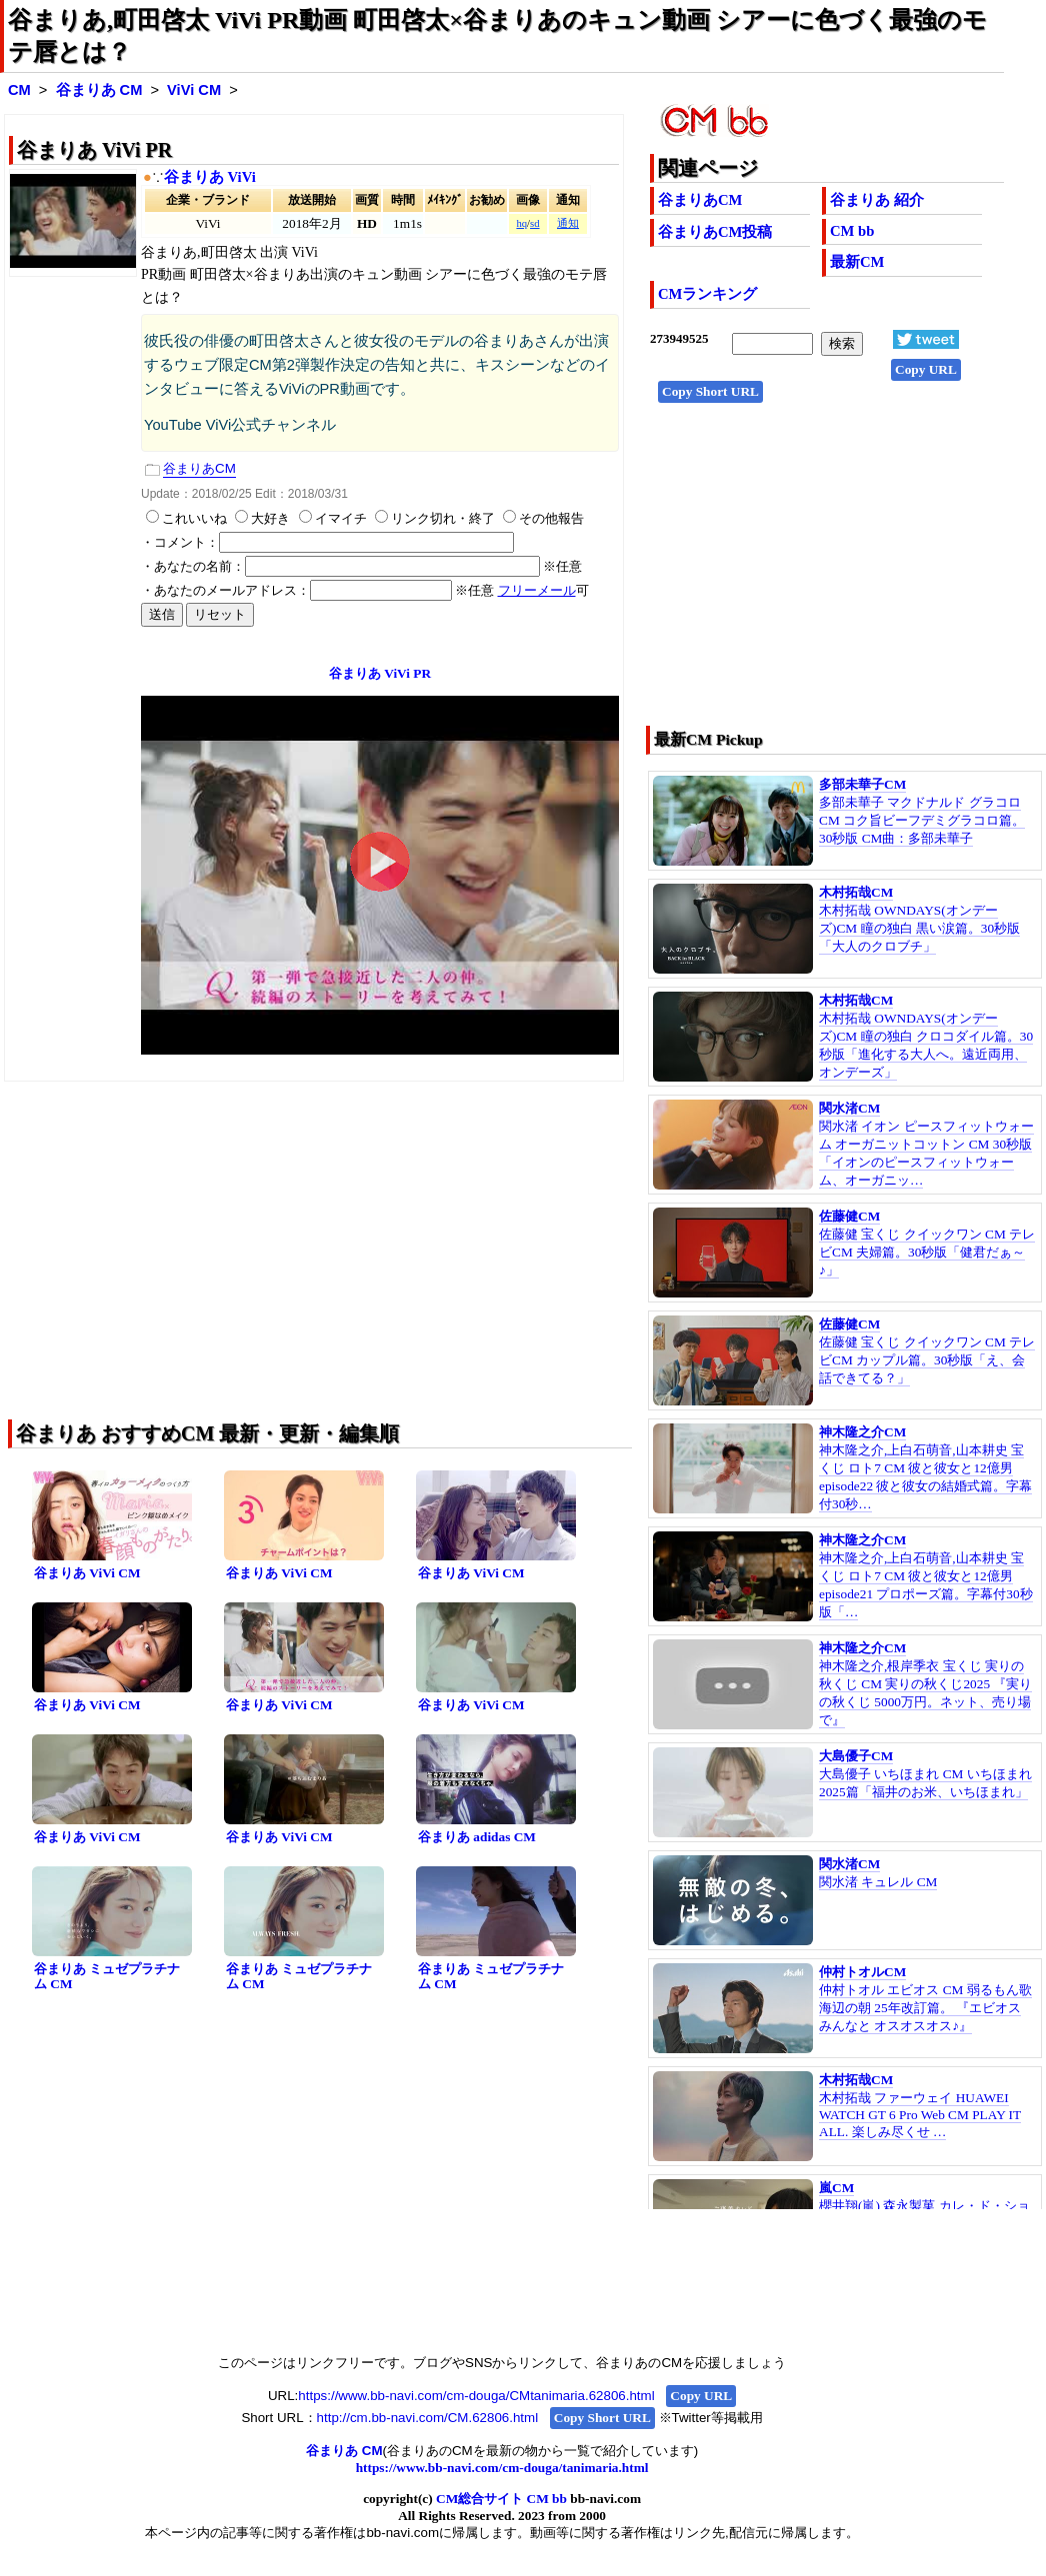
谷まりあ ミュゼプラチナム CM (107, 1976)
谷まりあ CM (99, 90)
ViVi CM (194, 90)
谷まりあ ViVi (210, 177)
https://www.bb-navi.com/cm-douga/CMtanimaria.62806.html (476, 2395)
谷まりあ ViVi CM (87, 1572)
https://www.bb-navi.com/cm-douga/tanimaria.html (502, 2467)
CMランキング (707, 294)
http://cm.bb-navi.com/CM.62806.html (427, 2417)
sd (534, 223)
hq (521, 223)
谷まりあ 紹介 (877, 200)
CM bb (852, 231)
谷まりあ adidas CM (477, 1836)
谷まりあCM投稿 (715, 232)
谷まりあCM (700, 200)
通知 (568, 223)
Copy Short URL (710, 391)
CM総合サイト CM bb (501, 2498)
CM (19, 90)
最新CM (857, 262)
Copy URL (926, 369)
